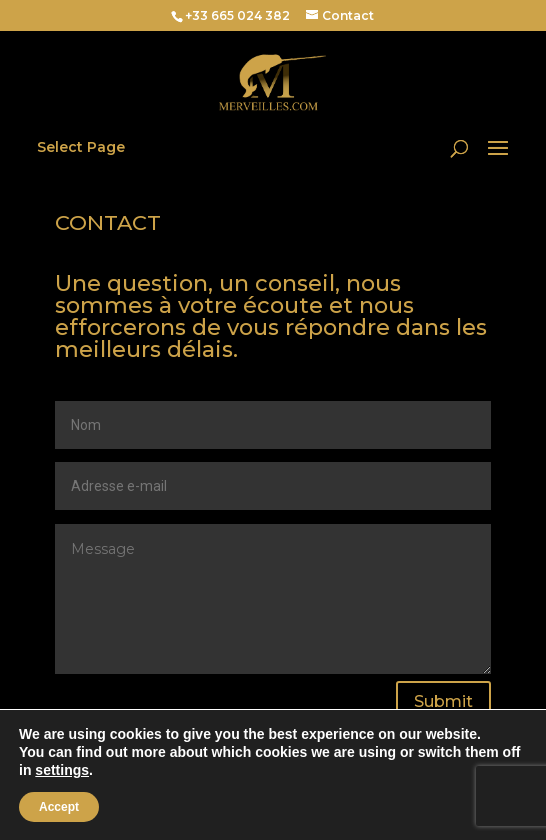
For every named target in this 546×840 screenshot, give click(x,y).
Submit (443, 701)
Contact (348, 15)
